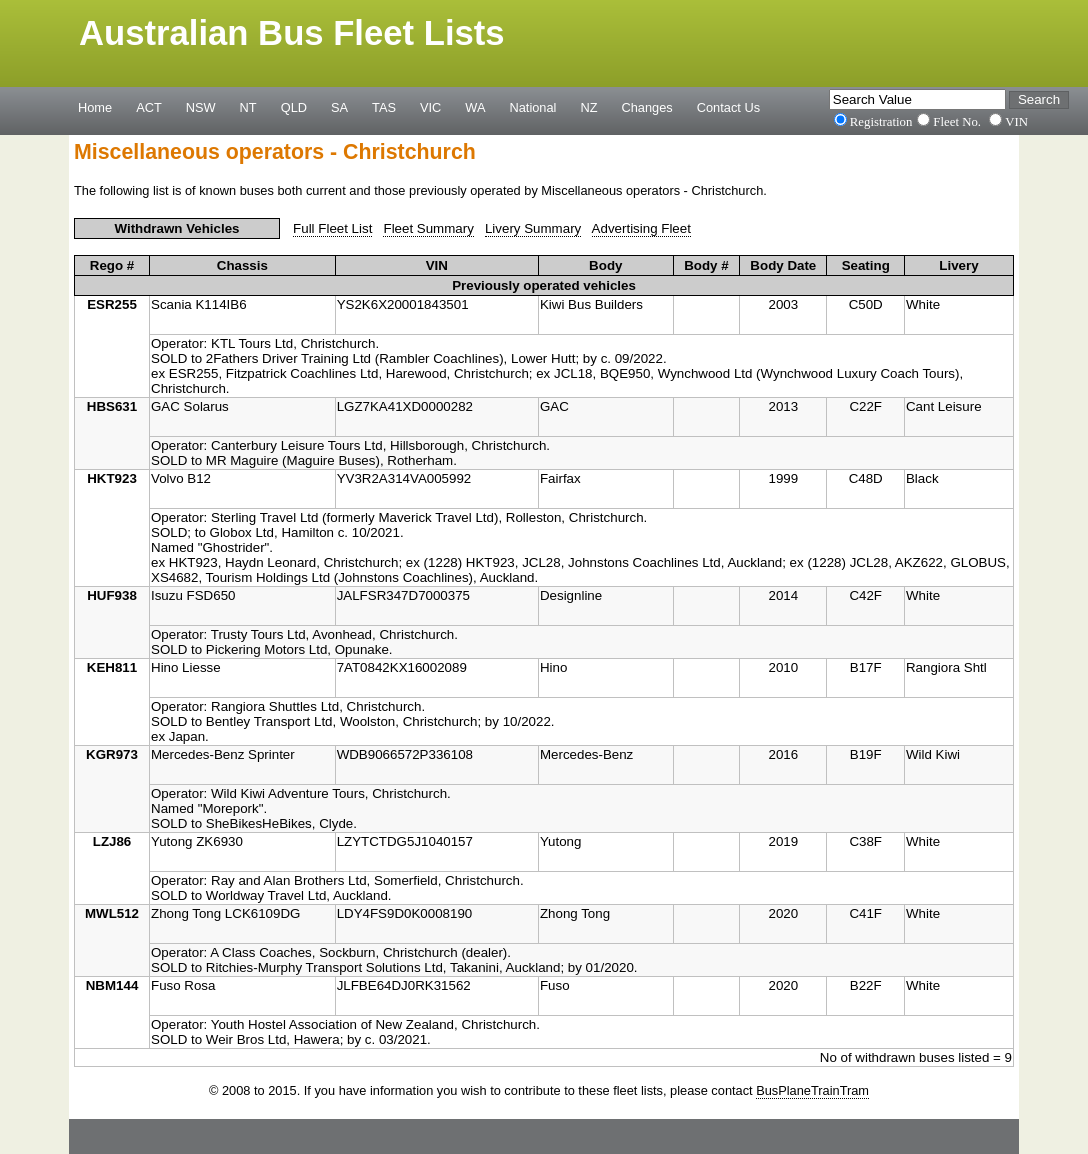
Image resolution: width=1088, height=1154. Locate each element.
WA (475, 107)
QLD (294, 107)
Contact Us (728, 107)
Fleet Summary (428, 228)
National (533, 107)
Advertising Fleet (641, 228)
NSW (201, 107)
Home (95, 107)
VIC (430, 107)
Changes (647, 107)
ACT (149, 107)
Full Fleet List (332, 228)
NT (248, 107)
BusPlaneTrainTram (812, 1090)
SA (339, 107)
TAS (384, 107)
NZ (588, 107)
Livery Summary (533, 228)
